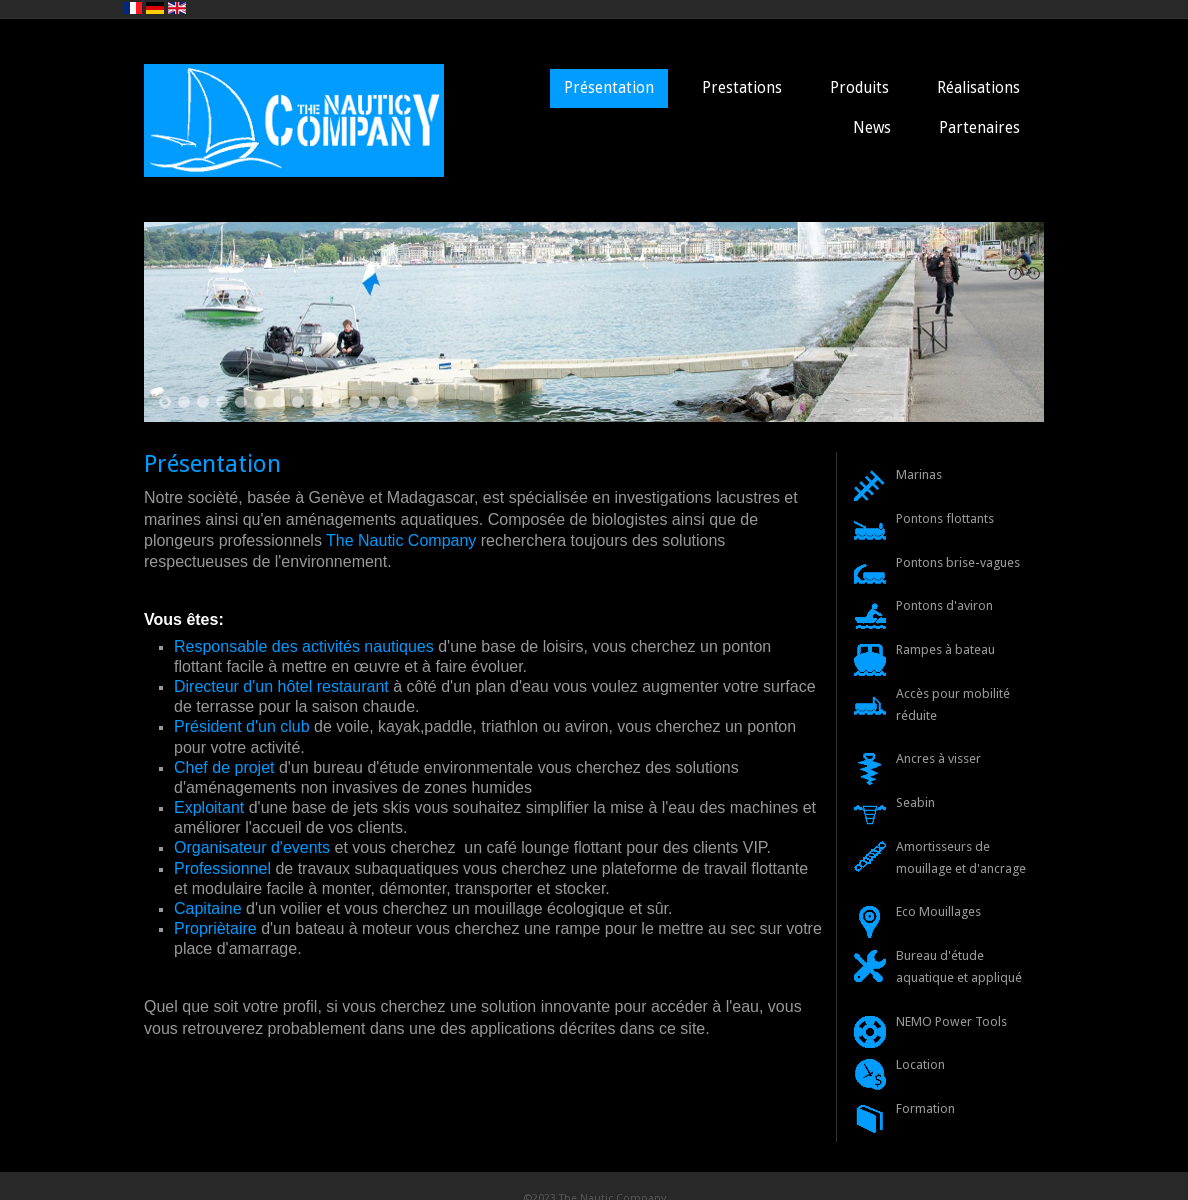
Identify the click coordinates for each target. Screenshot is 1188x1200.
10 (336, 402)
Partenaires (979, 128)
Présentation (609, 88)
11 (355, 402)
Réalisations (978, 88)
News (872, 128)
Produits (859, 88)
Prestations (742, 88)
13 (393, 402)
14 (412, 402)
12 (374, 402)
